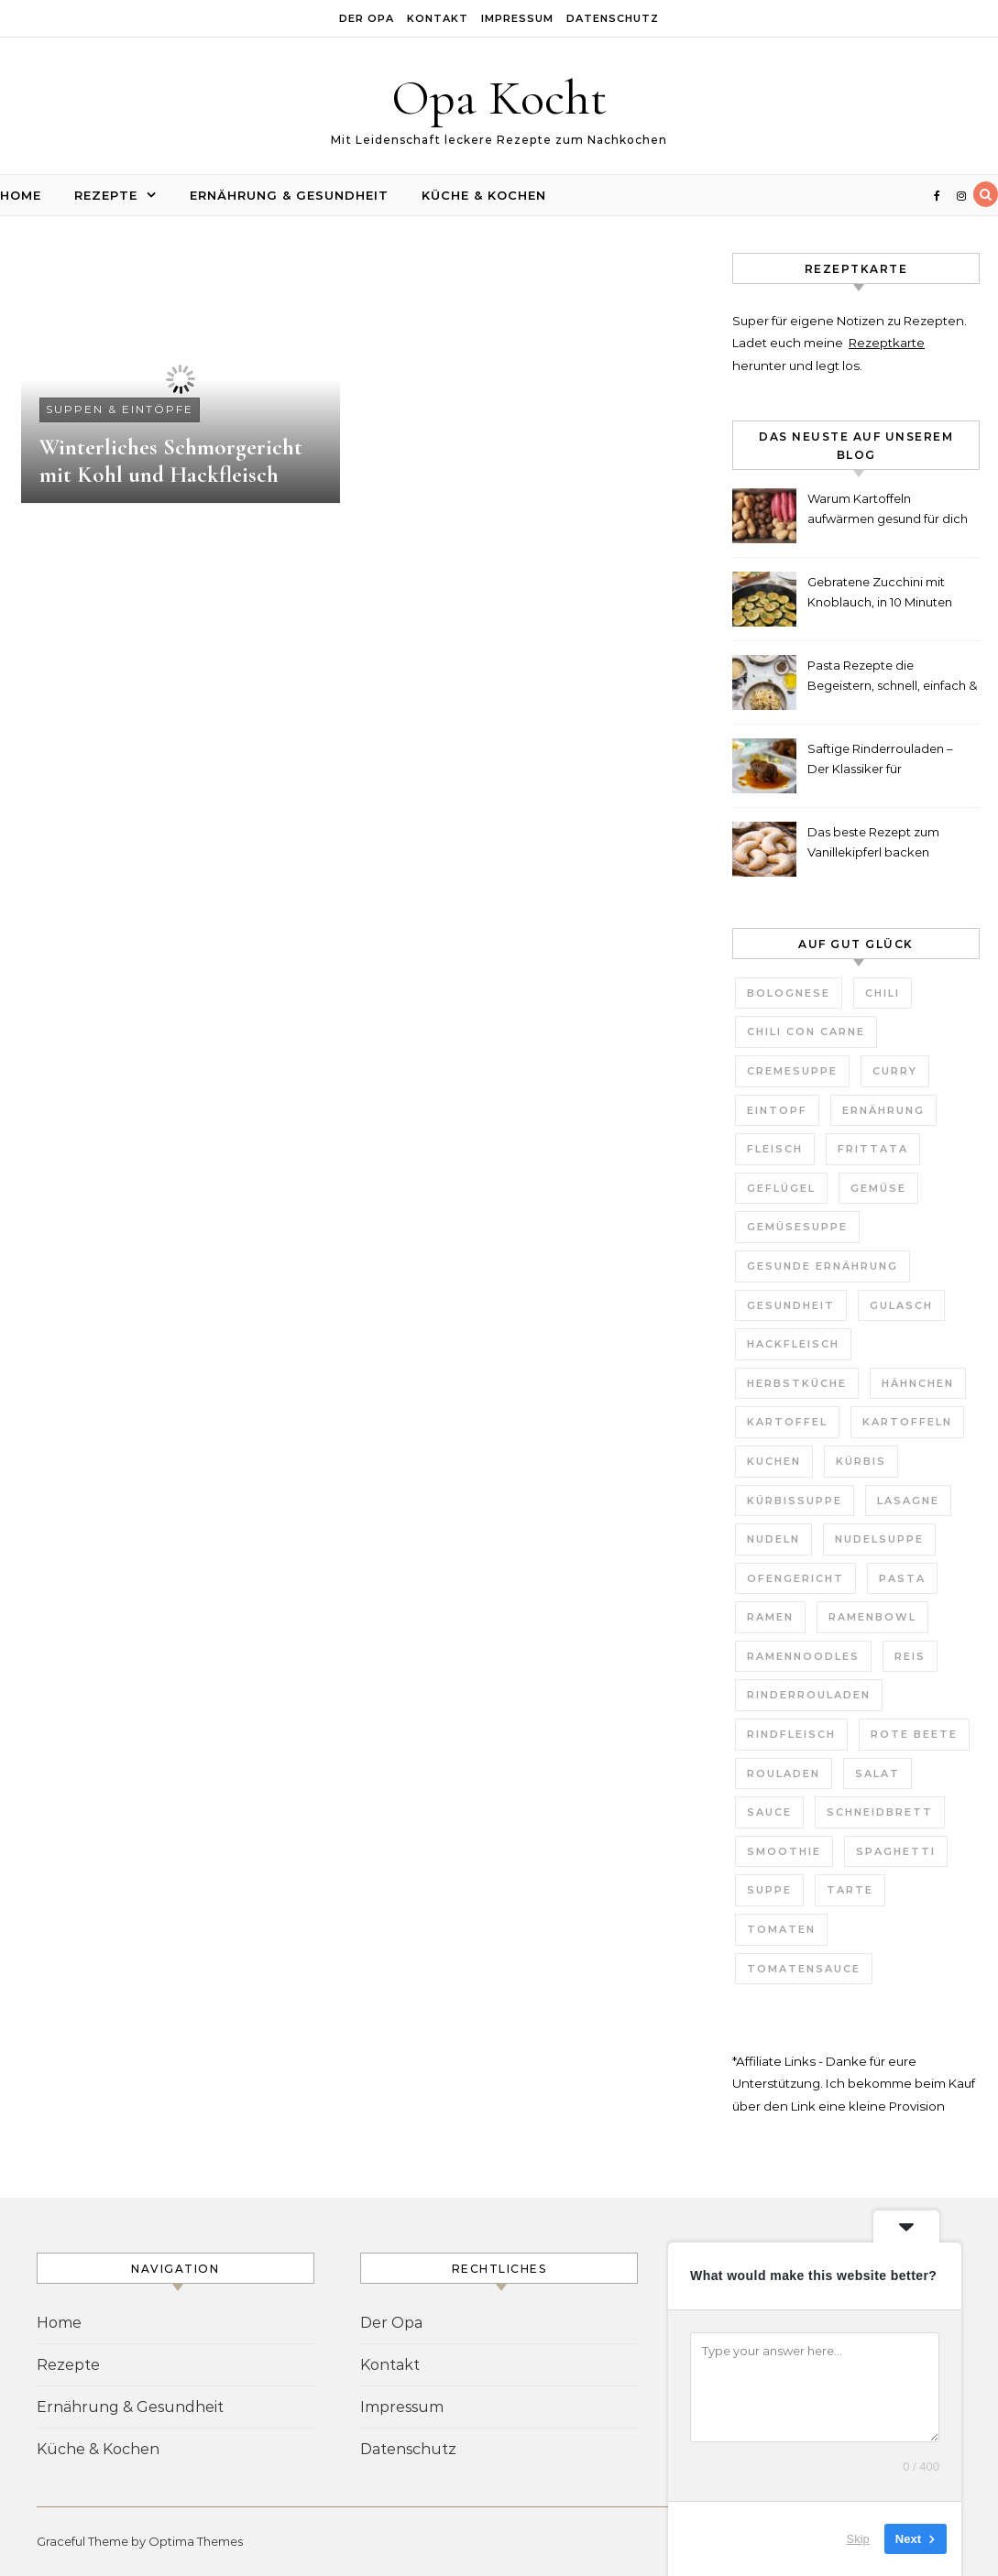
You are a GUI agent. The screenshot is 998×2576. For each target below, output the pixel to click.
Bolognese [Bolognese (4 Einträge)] (788, 993)
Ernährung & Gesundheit (289, 195)
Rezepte (105, 195)
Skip (858, 2539)
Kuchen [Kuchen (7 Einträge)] (774, 1461)
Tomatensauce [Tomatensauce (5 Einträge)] (804, 1968)
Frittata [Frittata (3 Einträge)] (873, 1148)
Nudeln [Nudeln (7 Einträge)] (773, 1539)
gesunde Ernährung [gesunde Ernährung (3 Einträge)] (822, 1266)
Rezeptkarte (887, 342)
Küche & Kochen (484, 195)
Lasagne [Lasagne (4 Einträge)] (908, 1500)
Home (20, 195)
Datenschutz (612, 18)
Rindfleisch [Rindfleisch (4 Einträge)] (791, 1734)
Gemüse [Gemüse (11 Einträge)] (878, 1188)
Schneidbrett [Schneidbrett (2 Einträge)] (880, 1812)
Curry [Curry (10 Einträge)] (894, 1070)
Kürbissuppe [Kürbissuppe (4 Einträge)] (794, 1500)
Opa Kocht (499, 97)
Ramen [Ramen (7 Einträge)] (770, 1616)
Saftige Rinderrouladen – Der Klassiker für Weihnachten (880, 760)
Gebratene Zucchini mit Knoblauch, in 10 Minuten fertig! (879, 594)
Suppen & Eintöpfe (119, 409)
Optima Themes (195, 2541)
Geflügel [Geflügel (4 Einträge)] (781, 1188)
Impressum (517, 18)
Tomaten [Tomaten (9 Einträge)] (781, 1929)
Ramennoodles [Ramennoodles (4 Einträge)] (803, 1656)
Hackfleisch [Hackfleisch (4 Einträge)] (793, 1343)
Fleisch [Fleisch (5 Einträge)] (775, 1148)
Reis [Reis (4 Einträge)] (910, 1656)
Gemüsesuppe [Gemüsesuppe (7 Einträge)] (797, 1226)
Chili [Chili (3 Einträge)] (882, 993)
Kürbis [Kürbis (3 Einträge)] (861, 1461)
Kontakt (437, 18)
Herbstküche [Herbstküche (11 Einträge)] (797, 1383)
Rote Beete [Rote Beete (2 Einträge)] (914, 1734)
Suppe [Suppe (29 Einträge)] (769, 1889)
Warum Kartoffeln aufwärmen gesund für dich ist (887, 510)
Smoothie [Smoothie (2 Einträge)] (784, 1851)
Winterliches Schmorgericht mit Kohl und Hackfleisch (170, 460)
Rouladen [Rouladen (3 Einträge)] (783, 1773)
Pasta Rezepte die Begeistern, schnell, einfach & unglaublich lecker (892, 677)
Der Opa (366, 18)
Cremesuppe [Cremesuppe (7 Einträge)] (792, 1070)
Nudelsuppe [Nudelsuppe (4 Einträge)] (879, 1539)
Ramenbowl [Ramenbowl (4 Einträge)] (872, 1616)
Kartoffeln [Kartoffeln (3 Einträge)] (907, 1421)
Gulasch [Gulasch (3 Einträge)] (901, 1305)
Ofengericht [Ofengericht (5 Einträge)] (795, 1578)
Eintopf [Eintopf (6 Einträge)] (777, 1110)
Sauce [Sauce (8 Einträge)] (769, 1812)
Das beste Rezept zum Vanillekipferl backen (873, 841)
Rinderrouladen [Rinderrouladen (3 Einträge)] (809, 1694)
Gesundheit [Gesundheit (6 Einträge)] (791, 1305)
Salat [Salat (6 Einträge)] (877, 1773)
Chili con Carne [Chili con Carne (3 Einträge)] (806, 1031)
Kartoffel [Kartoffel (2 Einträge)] (787, 1421)
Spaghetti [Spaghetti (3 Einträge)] (896, 1851)
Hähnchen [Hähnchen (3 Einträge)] (918, 1383)
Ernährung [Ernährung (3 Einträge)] (883, 1110)
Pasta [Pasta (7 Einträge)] (902, 1578)
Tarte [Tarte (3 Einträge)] (850, 1889)
